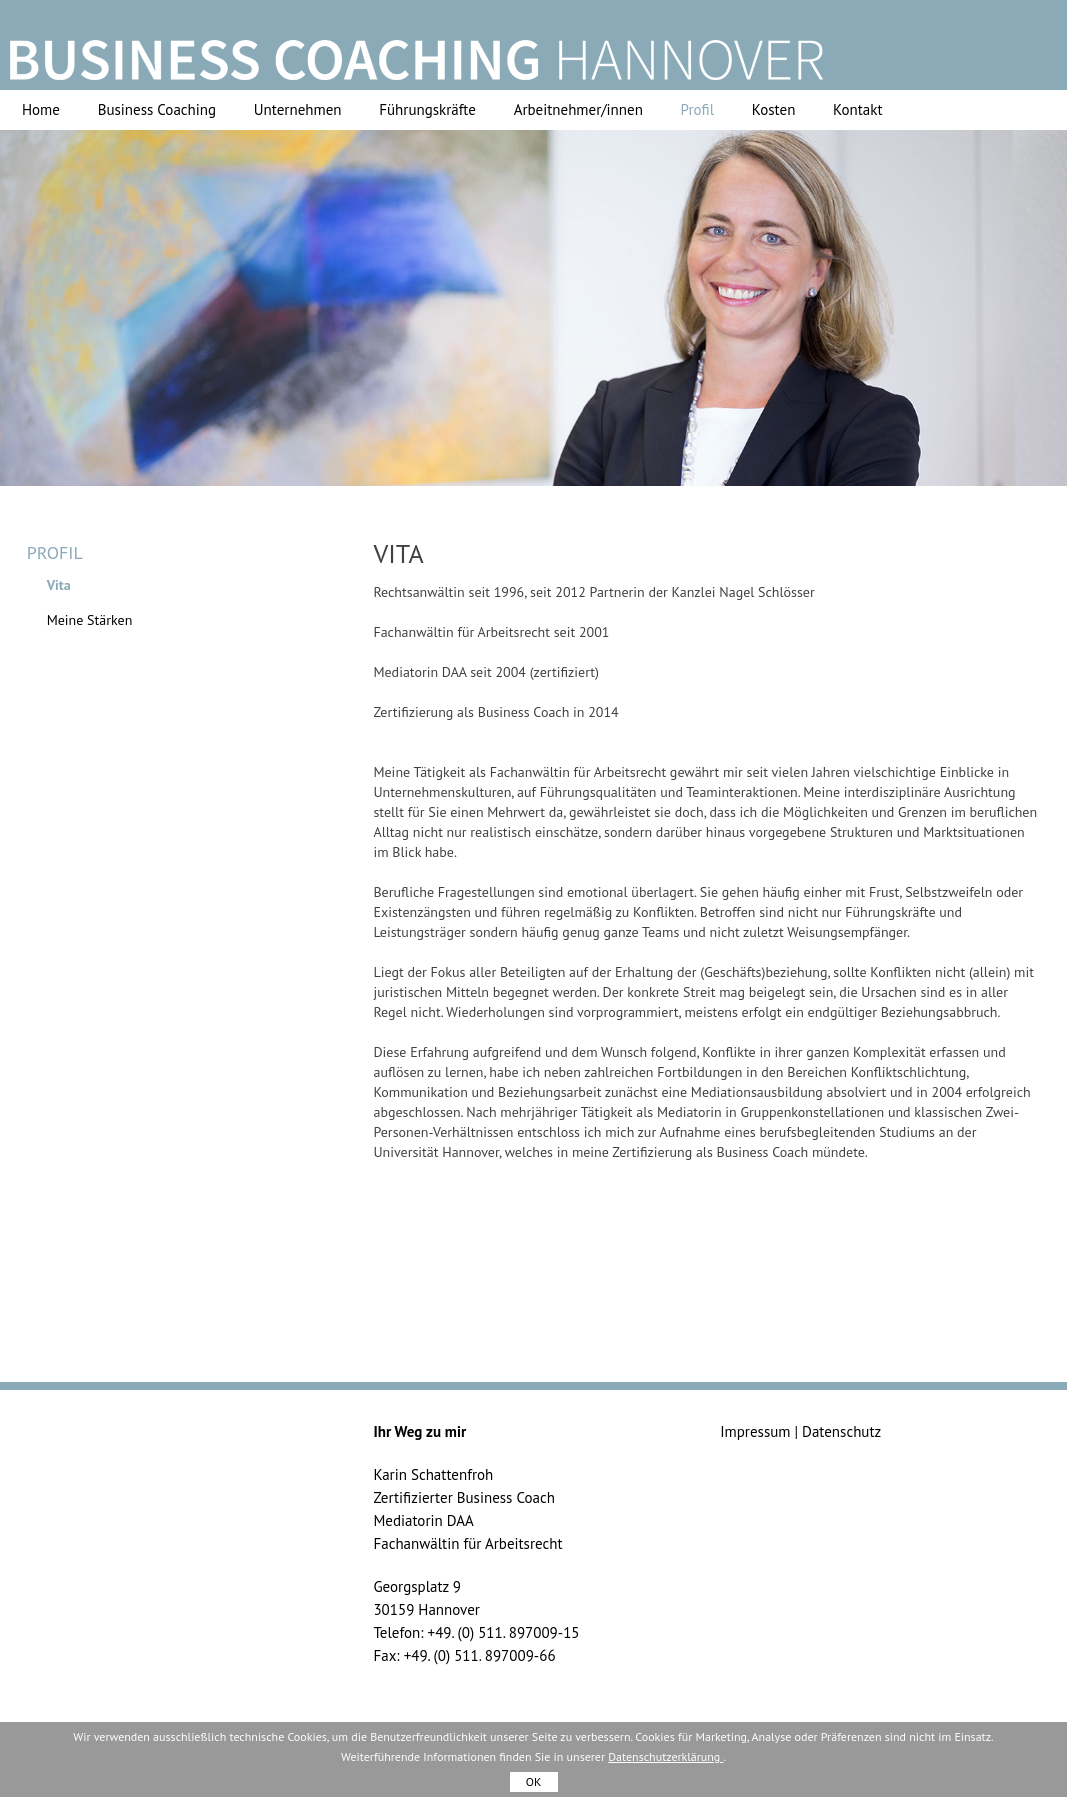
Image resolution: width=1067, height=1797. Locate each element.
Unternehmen (298, 109)
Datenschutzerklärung (665, 1756)
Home (41, 109)
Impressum (755, 1431)
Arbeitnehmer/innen (578, 109)
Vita (59, 585)
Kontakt (857, 109)
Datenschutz (841, 1431)
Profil (697, 109)
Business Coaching (157, 109)
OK (534, 1781)
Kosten (774, 109)
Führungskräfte (427, 109)
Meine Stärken (90, 620)
